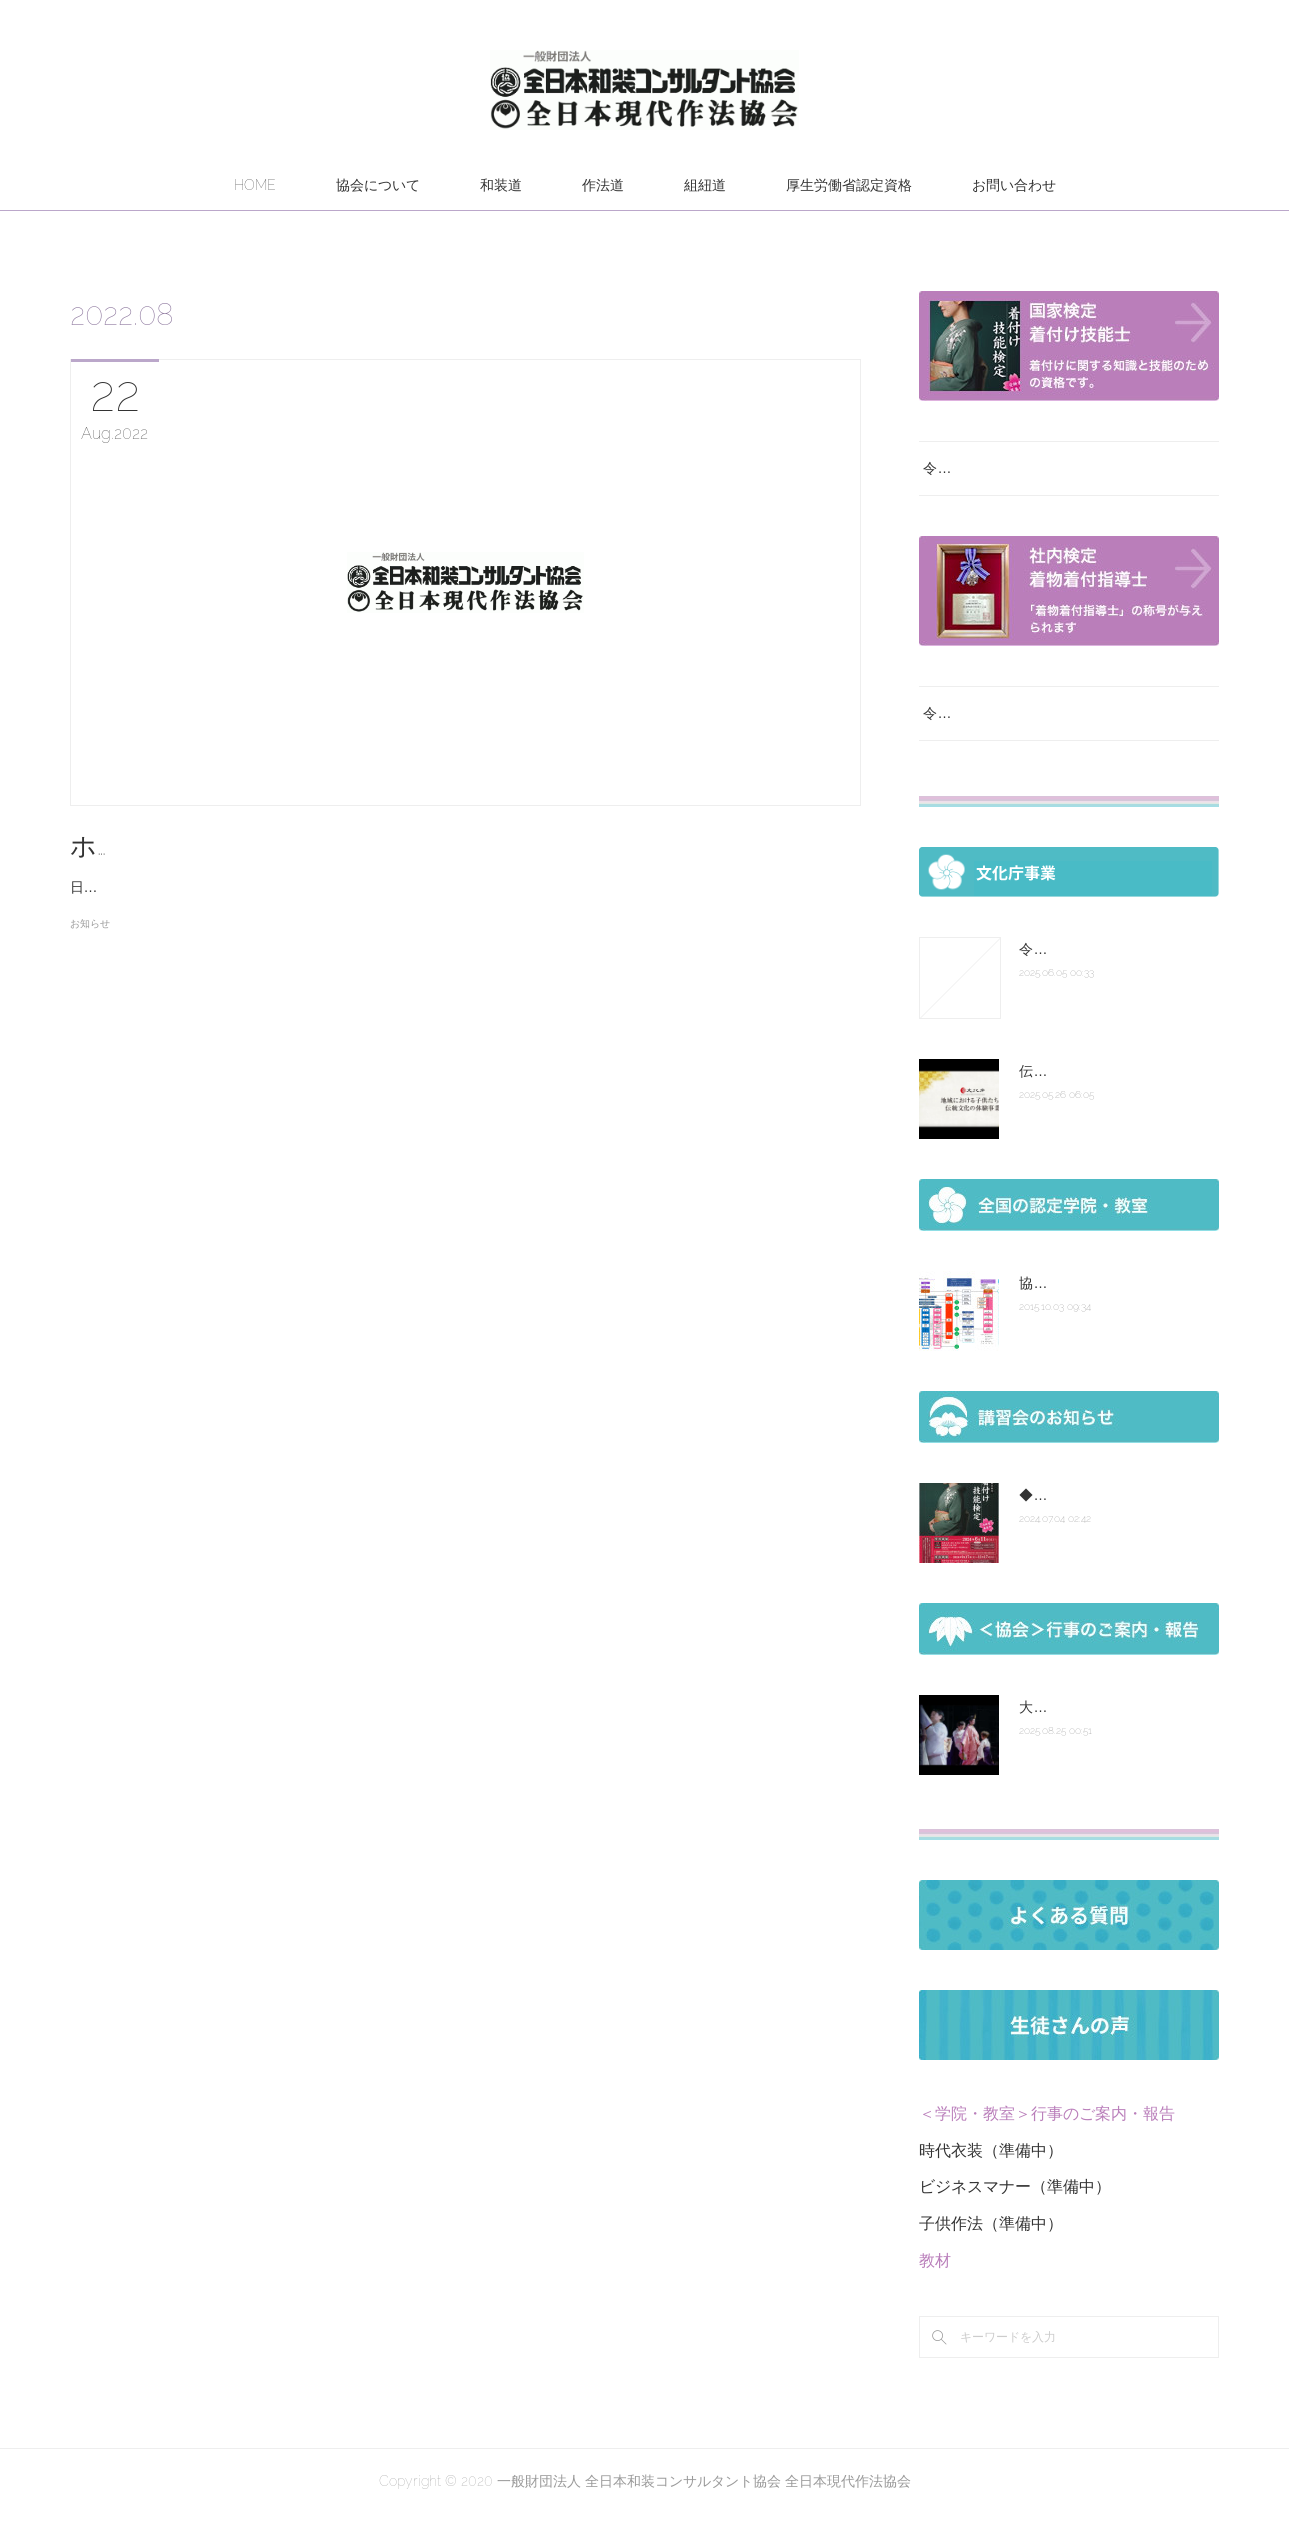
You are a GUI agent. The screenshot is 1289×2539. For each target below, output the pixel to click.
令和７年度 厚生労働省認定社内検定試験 (1056, 738)
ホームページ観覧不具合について (269, 846)
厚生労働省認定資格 (849, 185)
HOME (255, 185)
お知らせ (90, 949)
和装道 (501, 185)
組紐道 (705, 185)
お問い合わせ (1014, 185)
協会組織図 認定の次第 (1091, 1308)
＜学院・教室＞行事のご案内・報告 (1047, 2138)
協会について (378, 185)
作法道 (603, 185)
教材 (935, 2285)
